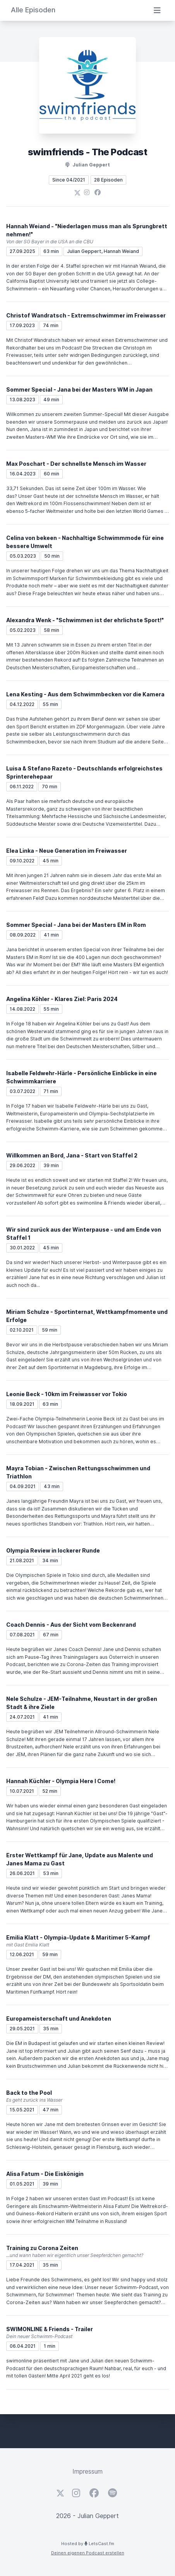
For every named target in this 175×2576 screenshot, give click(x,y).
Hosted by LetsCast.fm (87, 2543)
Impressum (87, 2471)
